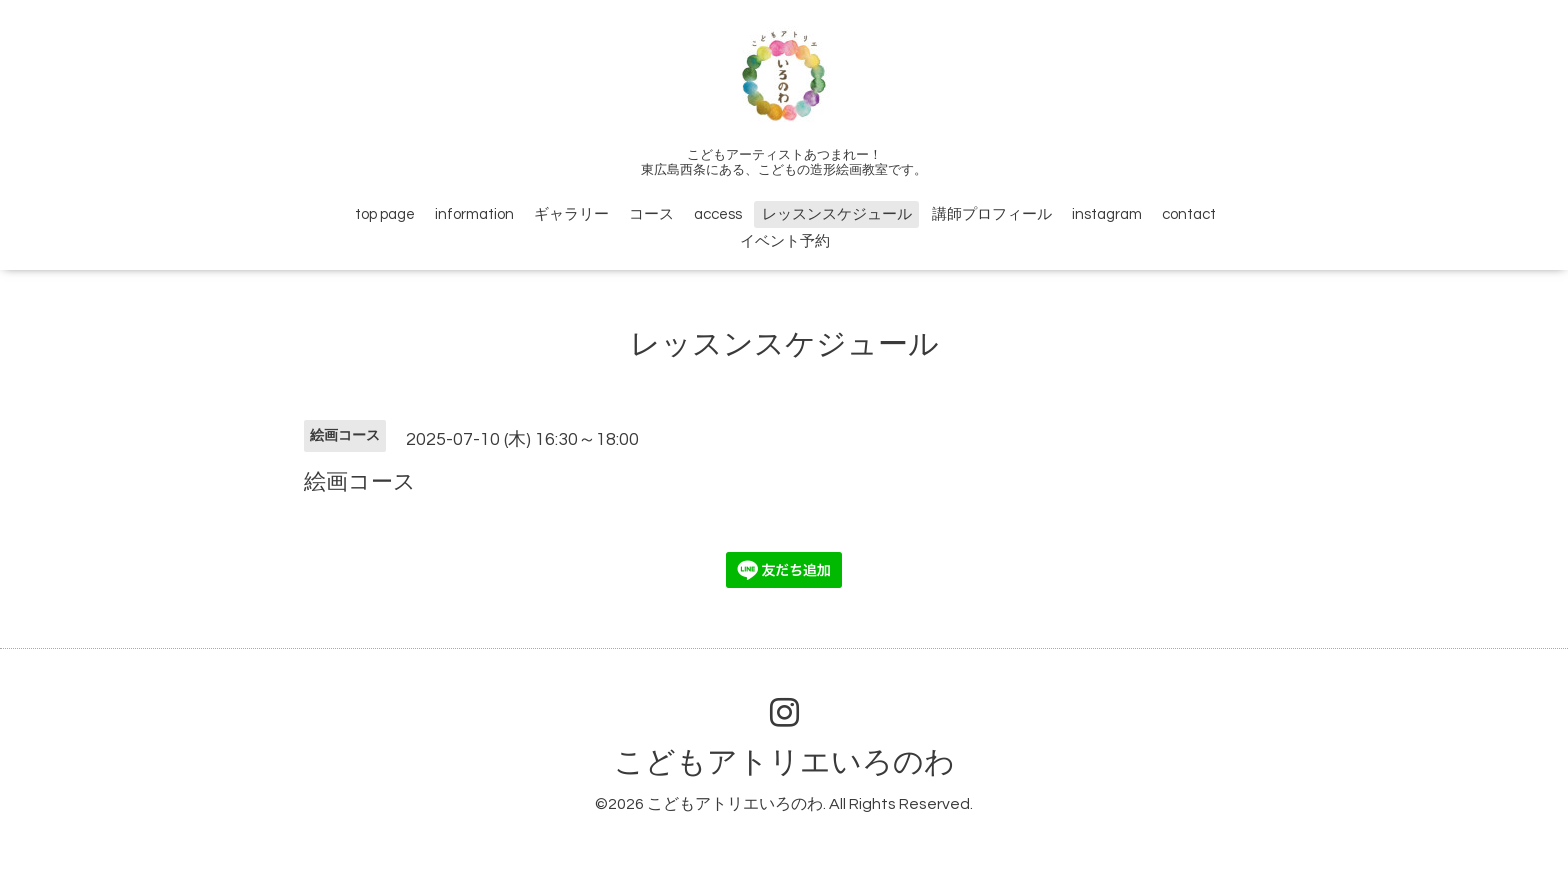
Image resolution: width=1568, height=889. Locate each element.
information (474, 214)
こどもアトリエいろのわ (784, 762)
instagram (1107, 214)
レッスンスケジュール (837, 214)
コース (651, 214)
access (718, 214)
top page (385, 214)
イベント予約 (785, 241)
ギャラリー (571, 214)
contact (1189, 214)
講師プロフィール (992, 214)
